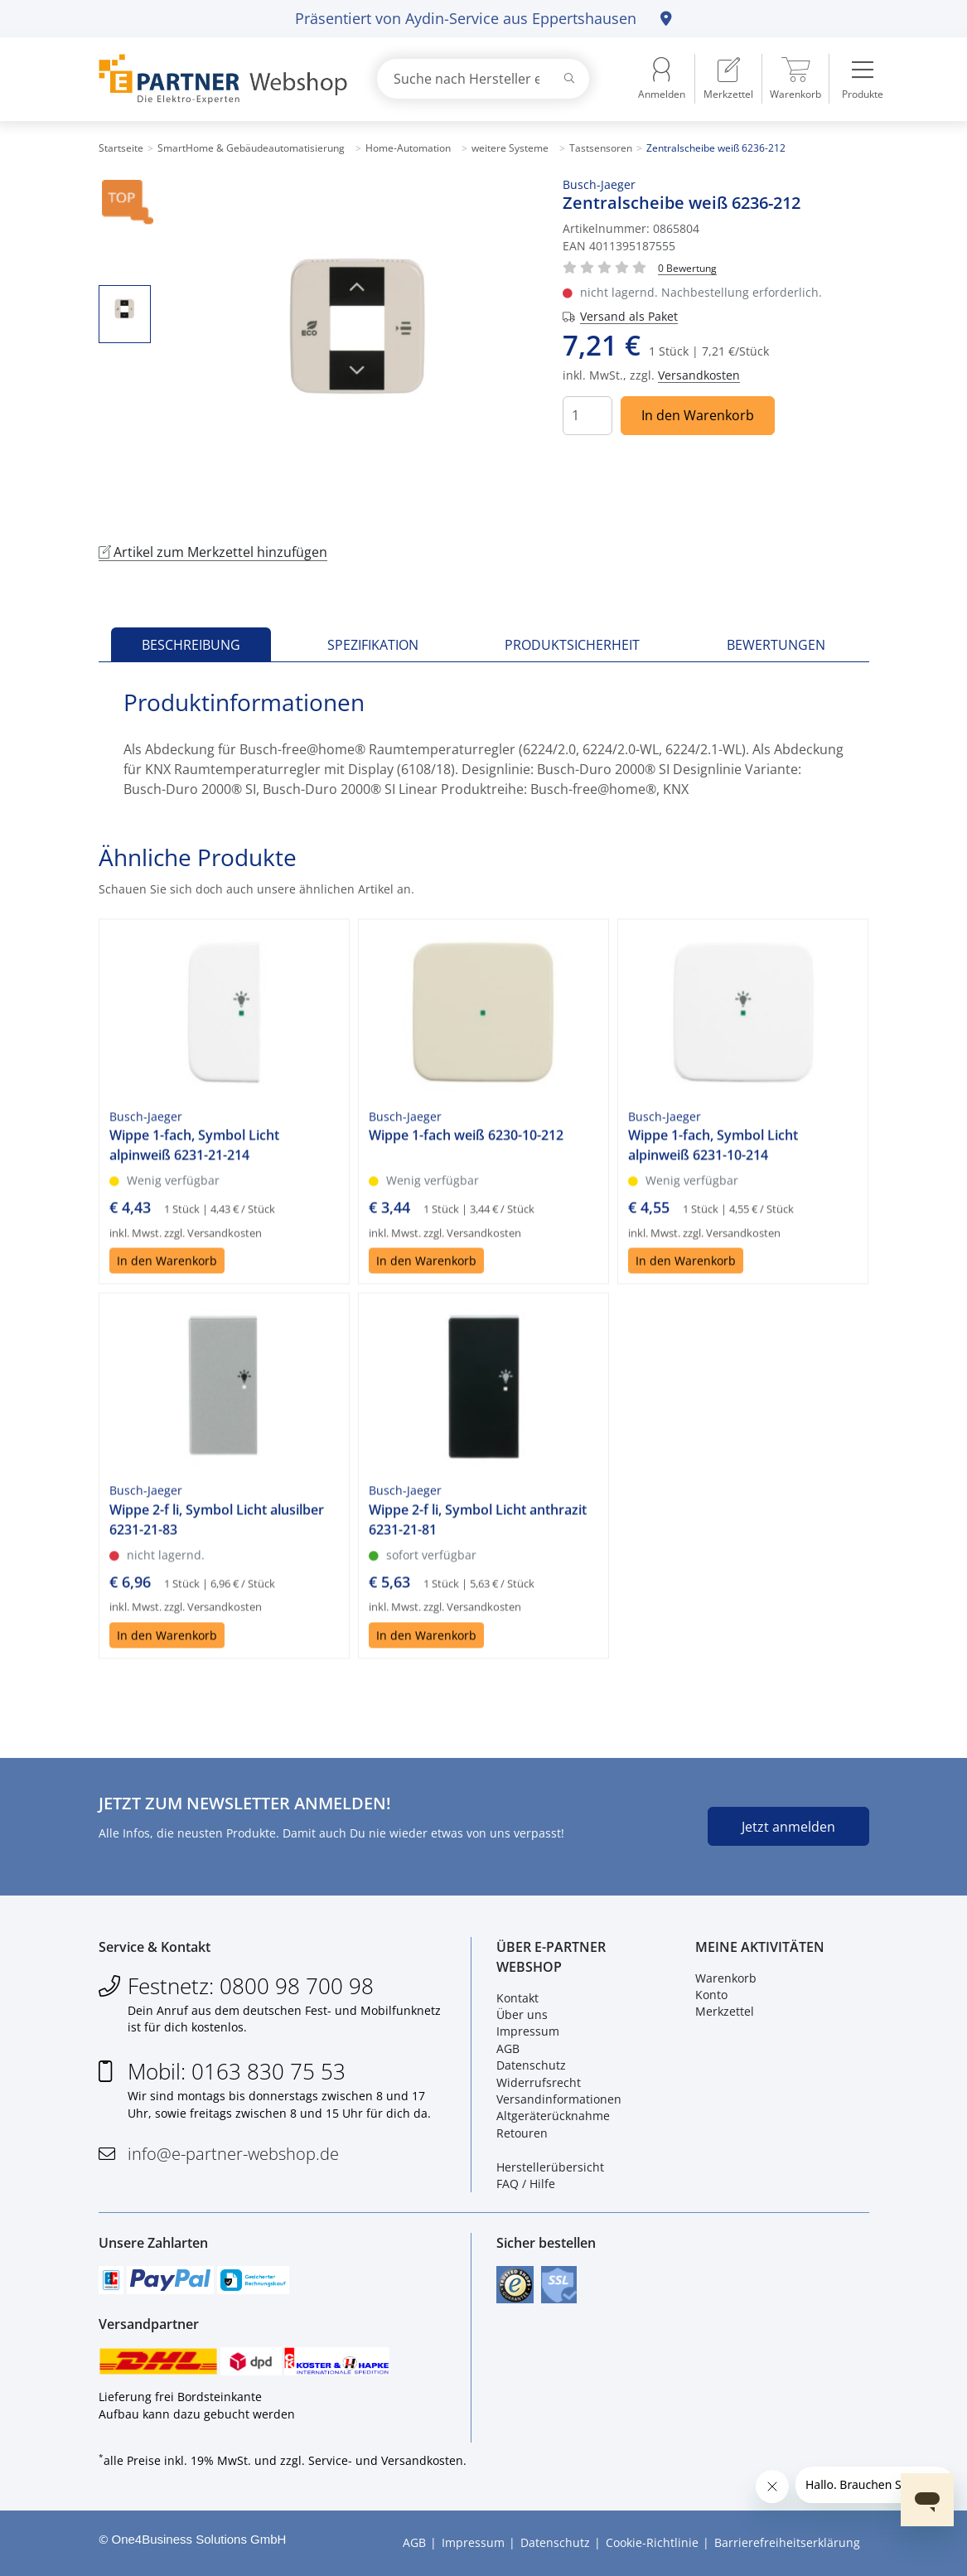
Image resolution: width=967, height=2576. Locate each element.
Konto (711, 1994)
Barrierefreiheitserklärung (787, 2543)
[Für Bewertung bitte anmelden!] (687, 267)
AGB (508, 2048)
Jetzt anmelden (788, 1827)
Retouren (522, 2133)
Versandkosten (699, 375)
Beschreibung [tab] (191, 645)
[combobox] (483, 79)
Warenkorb (726, 1978)
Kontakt (517, 1998)
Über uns (522, 2014)
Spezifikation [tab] (372, 645)
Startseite (121, 148)
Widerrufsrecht (538, 2082)
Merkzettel (724, 2011)
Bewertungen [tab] (776, 645)
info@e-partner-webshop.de (233, 2154)
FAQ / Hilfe (525, 2183)
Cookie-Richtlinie (652, 2543)
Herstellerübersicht (550, 2167)
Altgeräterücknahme (553, 2115)
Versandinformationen (558, 2099)
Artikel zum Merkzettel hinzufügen (213, 552)
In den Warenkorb (697, 415)
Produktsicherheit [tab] (572, 645)
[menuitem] (728, 79)
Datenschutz (531, 2065)
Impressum (527, 2031)
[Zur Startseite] (219, 79)
